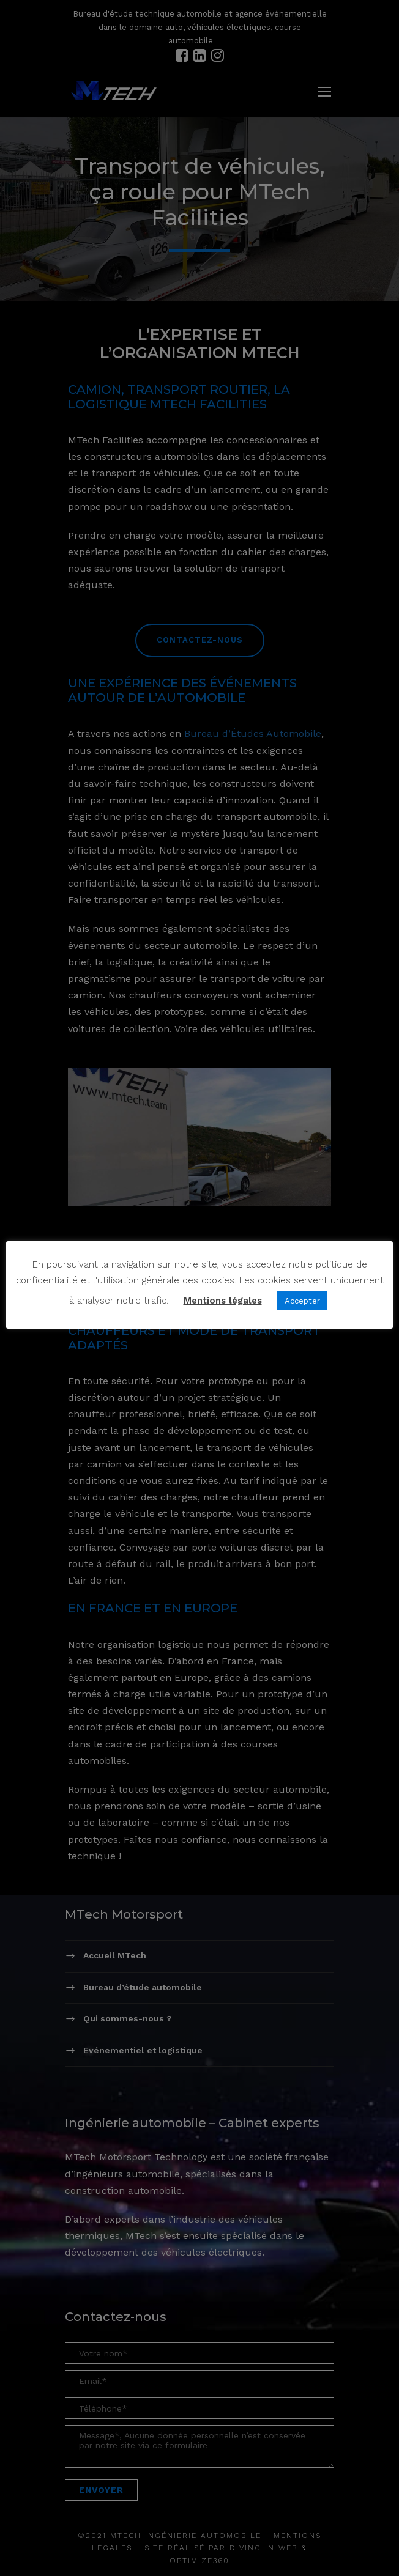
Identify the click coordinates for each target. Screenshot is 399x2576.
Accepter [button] (302, 1300)
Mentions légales (223, 1300)
